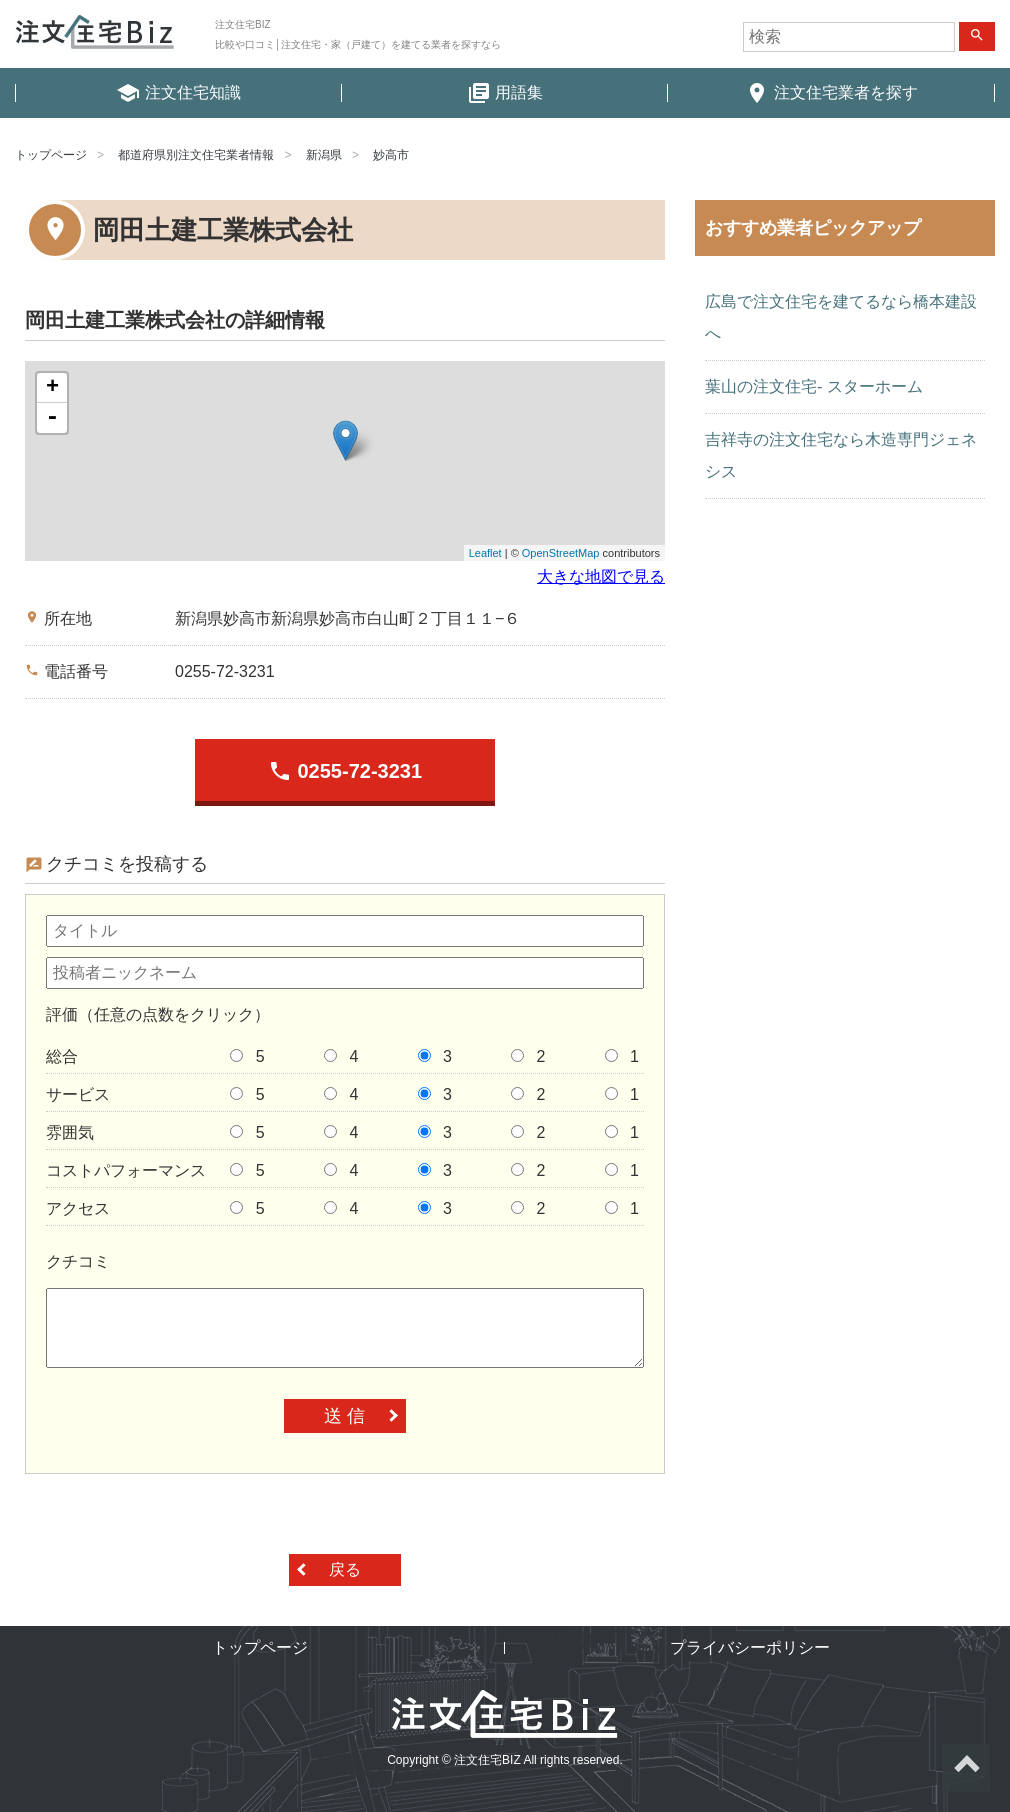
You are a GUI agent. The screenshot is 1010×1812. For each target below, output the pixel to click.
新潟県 (324, 155)
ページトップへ (966, 1768)
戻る (345, 1569)
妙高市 (391, 155)
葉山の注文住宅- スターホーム (814, 386)
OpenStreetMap (561, 553)
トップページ (51, 155)
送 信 (344, 1416)
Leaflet (485, 553)
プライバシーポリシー (750, 1647)
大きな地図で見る (601, 576)
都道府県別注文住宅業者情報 (196, 155)
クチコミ (78, 1261)
